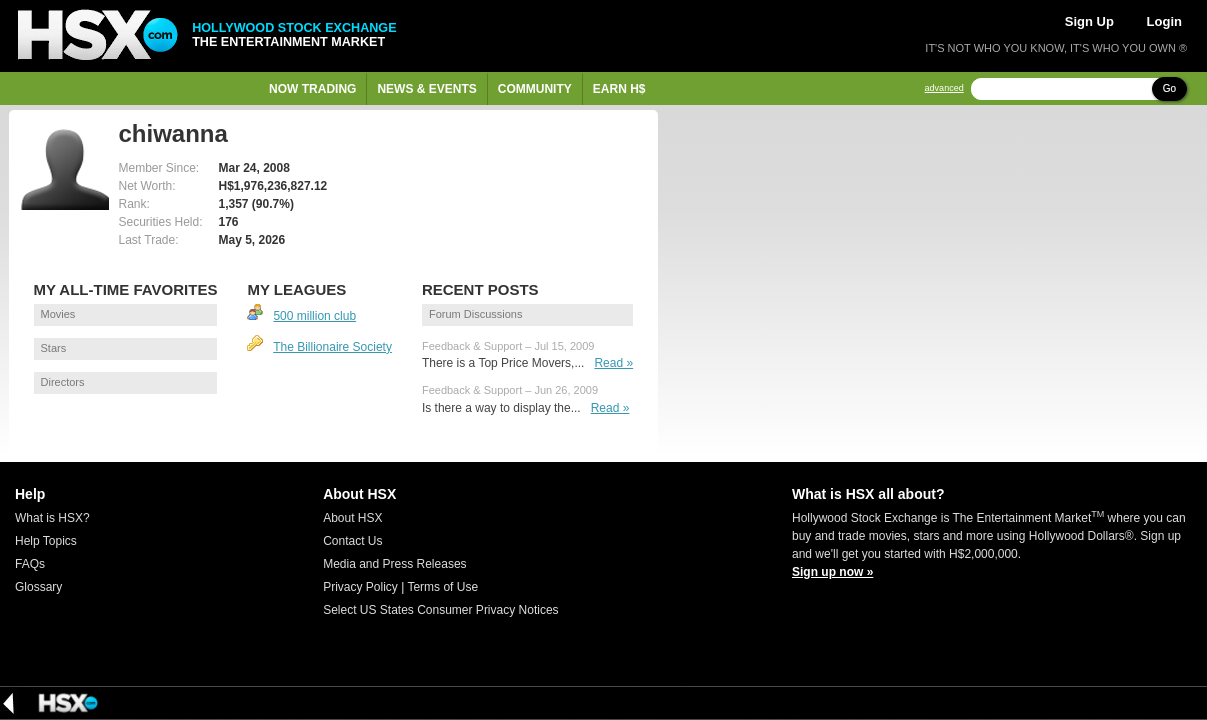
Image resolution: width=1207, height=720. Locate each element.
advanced (944, 88)
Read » (613, 363)
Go (1169, 88)
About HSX (352, 518)
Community (535, 89)
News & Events (426, 89)
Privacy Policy (360, 587)
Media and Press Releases (394, 564)
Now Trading (312, 89)
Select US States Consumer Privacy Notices (440, 610)
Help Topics (46, 541)
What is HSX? (52, 518)
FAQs (30, 564)
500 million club (314, 316)
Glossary (38, 587)
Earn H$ (619, 89)
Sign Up (1089, 21)
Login (1164, 21)
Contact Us (352, 541)
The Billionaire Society (332, 347)
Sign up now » (832, 572)
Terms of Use (442, 587)
